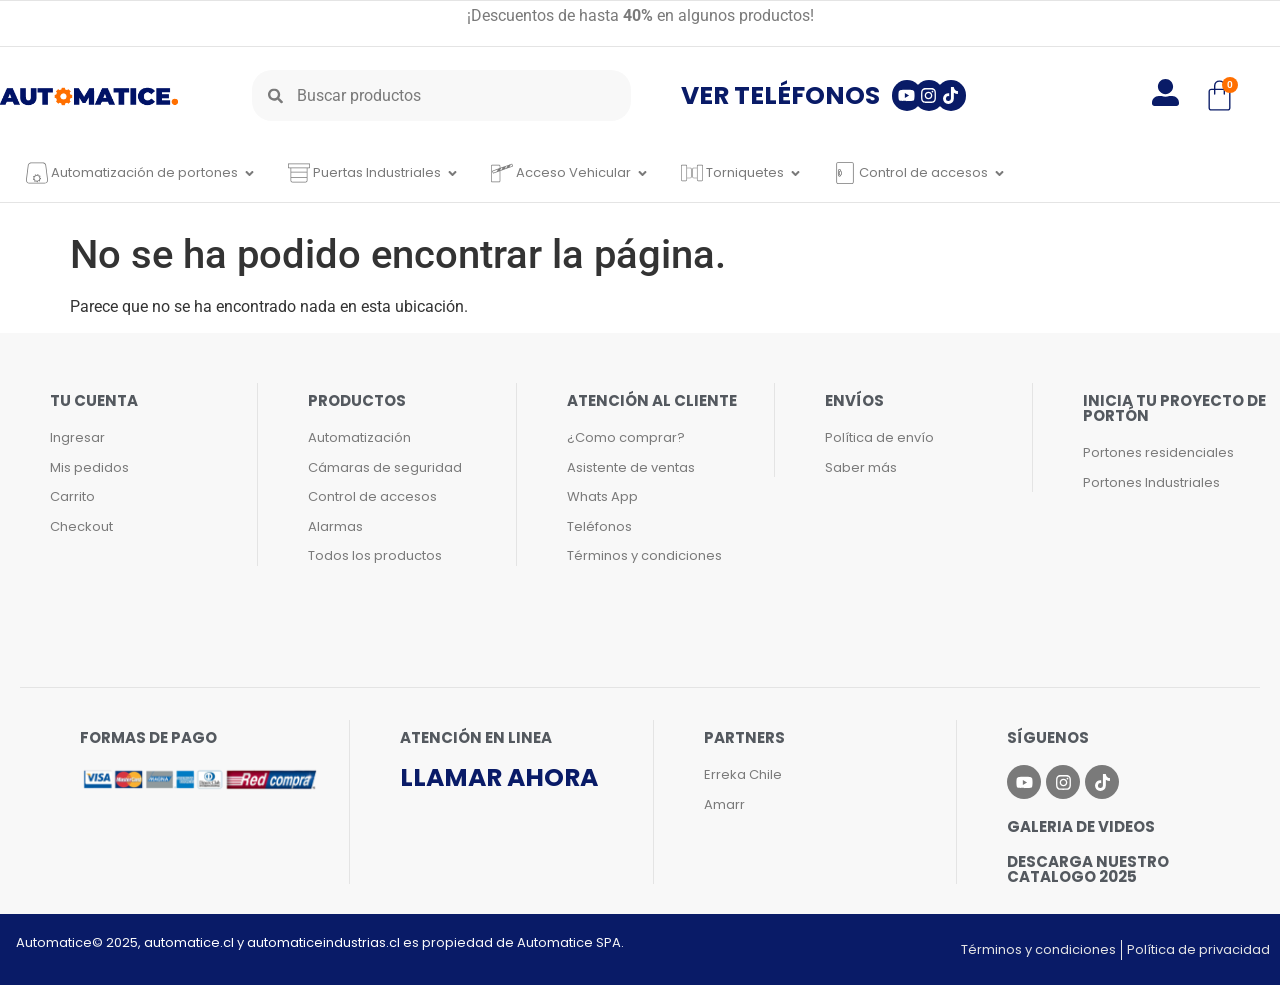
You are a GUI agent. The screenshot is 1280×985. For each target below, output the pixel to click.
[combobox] (441, 95)
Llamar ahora (499, 777)
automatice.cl (189, 942)
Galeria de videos (1081, 826)
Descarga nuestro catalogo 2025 (1088, 869)
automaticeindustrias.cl (323, 942)
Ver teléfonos (780, 95)
